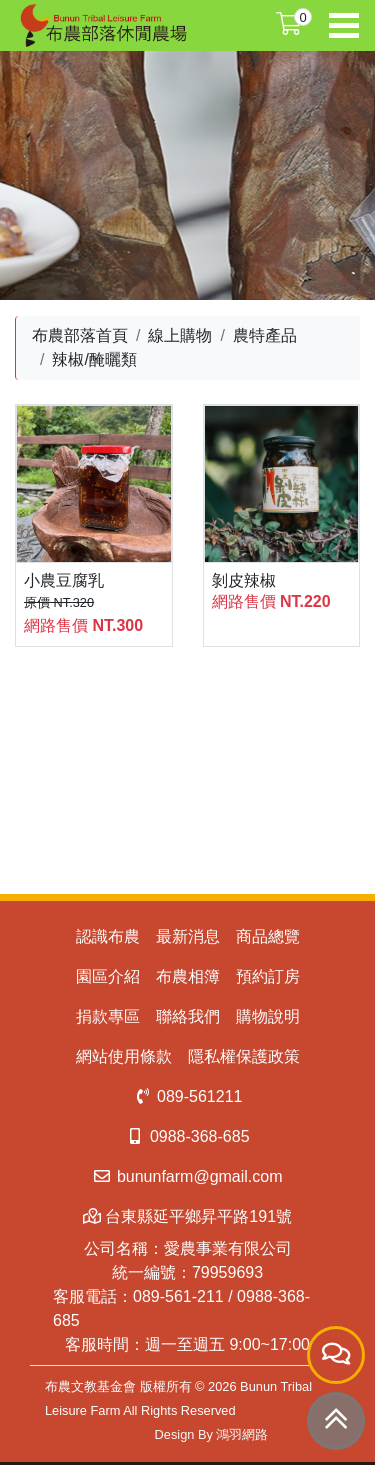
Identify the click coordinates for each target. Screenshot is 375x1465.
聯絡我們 (188, 1016)
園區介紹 (108, 976)
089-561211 (188, 1096)
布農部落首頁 (80, 335)
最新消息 (188, 936)
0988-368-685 (187, 1136)
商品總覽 (268, 936)
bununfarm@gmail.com (187, 1176)
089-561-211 (178, 1296)
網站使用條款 (124, 1056)
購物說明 (268, 1016)
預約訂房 (268, 976)
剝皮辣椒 (244, 580)
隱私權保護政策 (244, 1056)
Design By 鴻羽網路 (212, 1434)
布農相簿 (188, 976)
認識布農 (108, 936)
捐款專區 (108, 1016)
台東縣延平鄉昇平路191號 (187, 1216)
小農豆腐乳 (64, 580)
